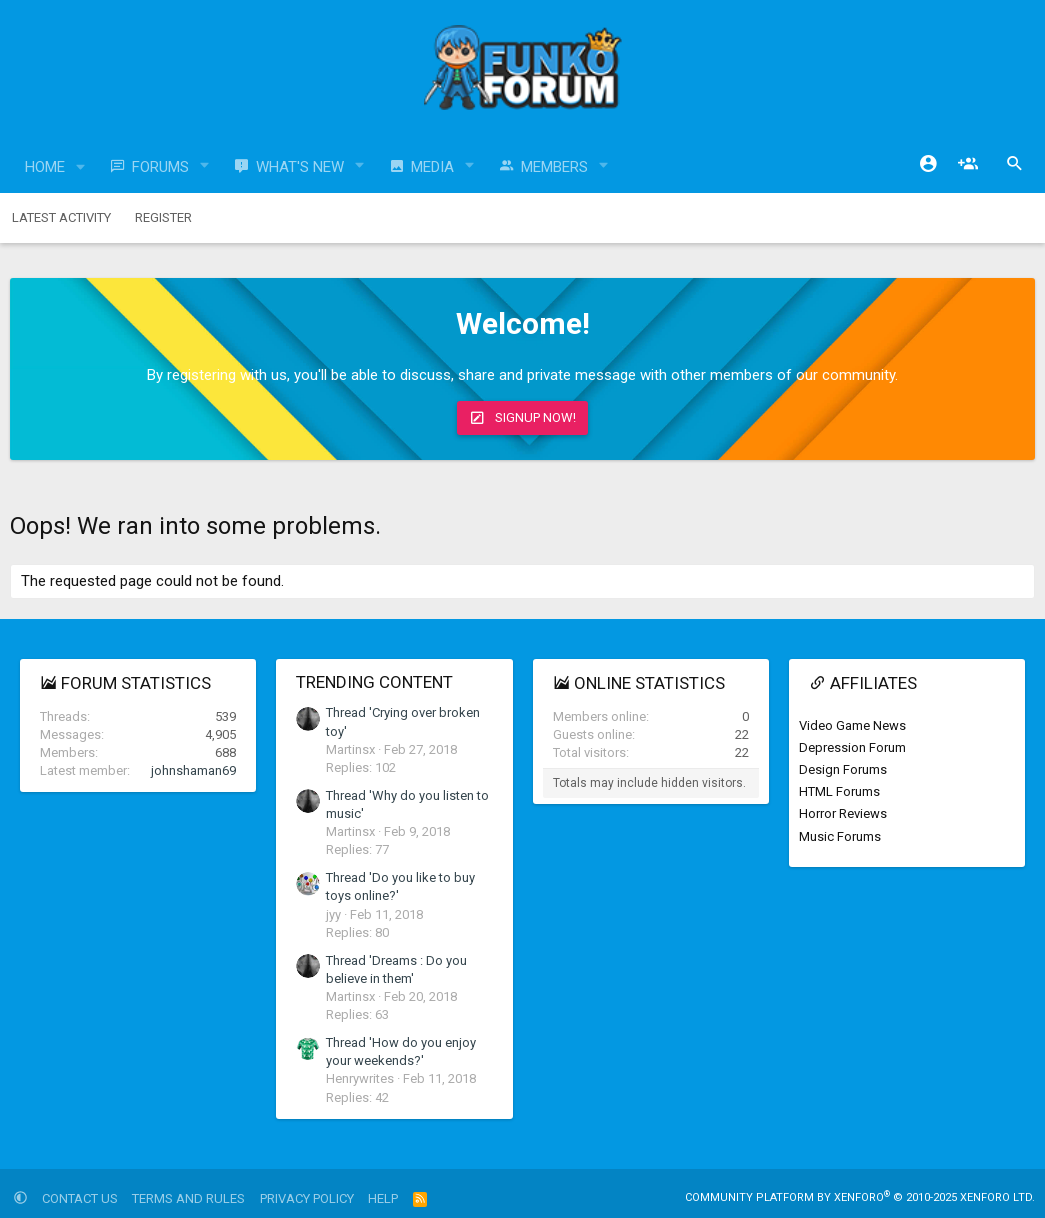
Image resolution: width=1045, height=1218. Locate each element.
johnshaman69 (193, 770)
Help (383, 1198)
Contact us (80, 1198)
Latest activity (61, 217)
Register (163, 217)
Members (554, 167)
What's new (300, 167)
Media (432, 167)
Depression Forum (852, 747)
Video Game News (852, 725)
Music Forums (840, 836)
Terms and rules (188, 1198)
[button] (81, 167)
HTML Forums (839, 791)
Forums (160, 167)
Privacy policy (307, 1198)
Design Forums (843, 769)
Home (45, 167)
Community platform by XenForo (860, 1197)
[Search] (1015, 164)
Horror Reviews (843, 813)
